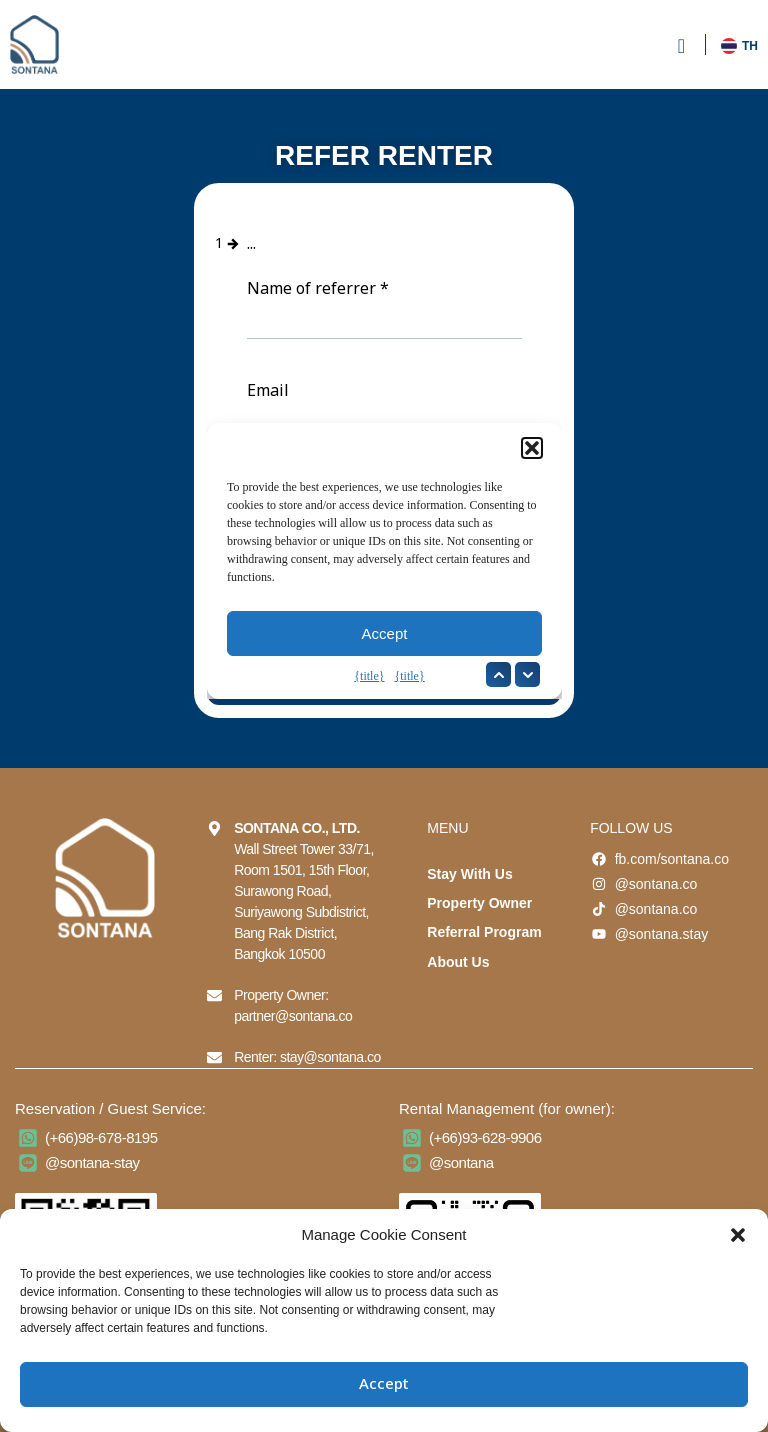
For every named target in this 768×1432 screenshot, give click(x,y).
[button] (738, 1235)
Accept (384, 1384)
